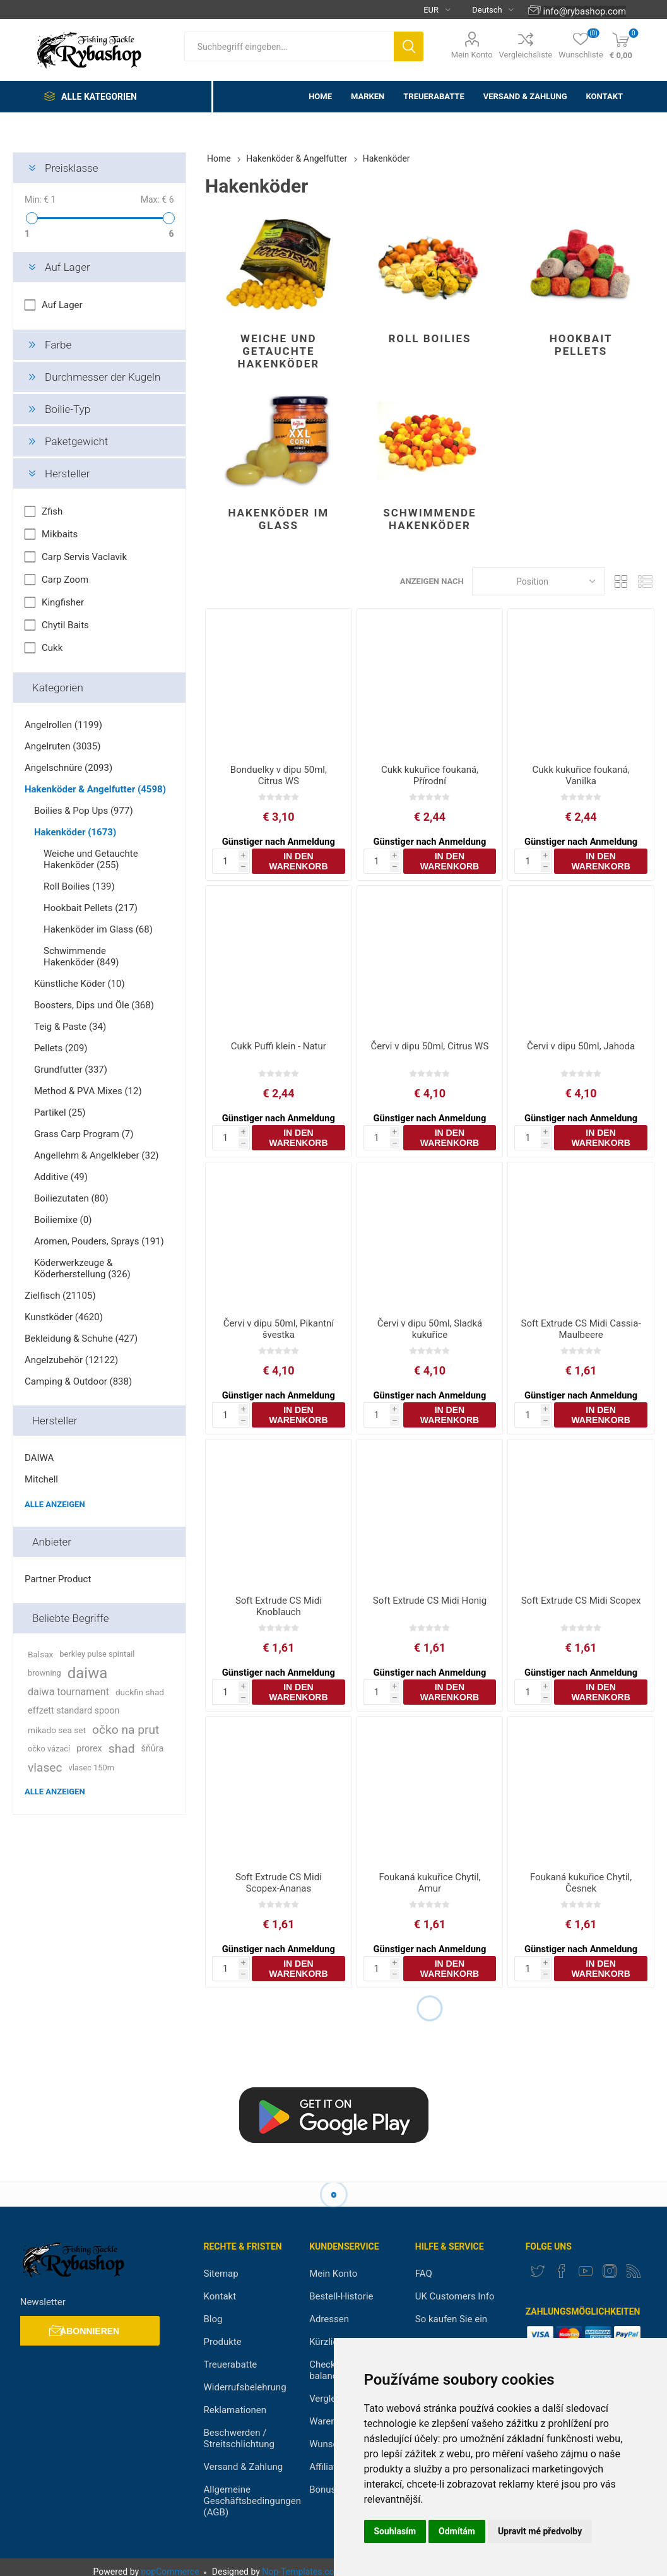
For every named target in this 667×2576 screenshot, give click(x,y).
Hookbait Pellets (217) (91, 908)
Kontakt (220, 2296)
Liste (644, 581)
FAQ (423, 2273)
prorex (89, 1748)
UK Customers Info (455, 2296)
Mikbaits (60, 534)
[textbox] (289, 46)
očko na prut (125, 1729)
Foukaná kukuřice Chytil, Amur (429, 1882)
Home (219, 158)
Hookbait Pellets (581, 344)
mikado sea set (57, 1730)
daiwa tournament (68, 1692)
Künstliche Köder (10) (79, 983)
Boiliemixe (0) (62, 1219)
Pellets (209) (61, 1048)
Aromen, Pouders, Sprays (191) (99, 1241)
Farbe (58, 344)
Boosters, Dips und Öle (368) (94, 1005)
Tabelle (620, 581)
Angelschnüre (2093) (68, 767)
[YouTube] (586, 2271)
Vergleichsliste (526, 54)
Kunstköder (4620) (64, 1317)
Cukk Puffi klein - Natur (278, 1046)
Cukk (52, 647)
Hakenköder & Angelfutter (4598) (95, 789)
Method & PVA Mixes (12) (88, 1091)
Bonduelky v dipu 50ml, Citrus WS (278, 775)
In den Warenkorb (298, 861)
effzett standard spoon (73, 1710)
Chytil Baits (65, 625)
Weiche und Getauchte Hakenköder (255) (91, 859)
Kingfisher (63, 602)
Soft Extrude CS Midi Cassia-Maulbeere (581, 1329)
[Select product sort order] (538, 581)
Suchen (408, 46)
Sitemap (221, 2273)
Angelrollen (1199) (63, 724)
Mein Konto (472, 54)
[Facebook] (562, 2271)
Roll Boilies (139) (79, 886)
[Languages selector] (488, 9)
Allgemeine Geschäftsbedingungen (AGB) (252, 2501)
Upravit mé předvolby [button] (540, 2531)
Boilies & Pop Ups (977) (83, 810)
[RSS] (633, 2271)
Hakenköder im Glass (278, 519)
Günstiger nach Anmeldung (278, 841)
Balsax (40, 1654)
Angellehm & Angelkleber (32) (96, 1155)
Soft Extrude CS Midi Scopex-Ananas (278, 1882)
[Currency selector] (432, 9)
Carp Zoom (65, 579)
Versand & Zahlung (243, 2466)
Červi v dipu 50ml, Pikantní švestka (278, 1329)
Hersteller (67, 473)
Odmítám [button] (457, 2531)
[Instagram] (609, 2271)
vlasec (45, 1767)
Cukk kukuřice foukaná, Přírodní (429, 775)
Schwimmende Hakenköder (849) (81, 956)
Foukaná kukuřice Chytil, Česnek (581, 1882)
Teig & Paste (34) (70, 1026)
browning (44, 1673)
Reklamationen (235, 2410)
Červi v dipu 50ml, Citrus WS (430, 1046)
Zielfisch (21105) (60, 1295)
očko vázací (49, 1748)
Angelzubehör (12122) (71, 1360)
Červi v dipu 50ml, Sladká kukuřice (429, 1329)
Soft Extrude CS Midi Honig (430, 1600)
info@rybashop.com (584, 11)
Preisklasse (71, 168)
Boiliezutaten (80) (71, 1198)
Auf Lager (67, 267)
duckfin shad (139, 1692)
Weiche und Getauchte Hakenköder (279, 351)
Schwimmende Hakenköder (429, 519)
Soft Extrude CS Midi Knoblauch (278, 1606)
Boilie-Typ (67, 409)
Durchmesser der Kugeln (102, 377)
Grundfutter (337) (70, 1069)
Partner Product (58, 1579)
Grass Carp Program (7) (84, 1134)
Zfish (52, 511)
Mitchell (41, 1479)
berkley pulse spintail (96, 1654)
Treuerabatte (230, 2364)
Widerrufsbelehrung (245, 2387)
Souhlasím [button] (395, 2531)
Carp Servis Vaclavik (84, 557)
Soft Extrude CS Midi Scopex (581, 1600)
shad (122, 1748)
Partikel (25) (60, 1112)
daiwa (88, 1673)
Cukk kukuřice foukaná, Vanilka (581, 775)
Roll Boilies (429, 338)
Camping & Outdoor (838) (78, 1381)
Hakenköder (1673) (75, 832)
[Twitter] (538, 2271)
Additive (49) (61, 1177)
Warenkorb (332, 2421)
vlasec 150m (91, 1767)
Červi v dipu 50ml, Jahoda (581, 1046)
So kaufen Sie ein (451, 2319)
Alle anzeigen (55, 1504)
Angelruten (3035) (62, 746)
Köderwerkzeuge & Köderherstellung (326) (82, 1268)
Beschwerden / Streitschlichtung (239, 2438)
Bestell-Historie (341, 2296)
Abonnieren (89, 2331)
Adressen (329, 2319)
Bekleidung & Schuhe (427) (81, 1338)
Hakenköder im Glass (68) (98, 929)
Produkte (223, 2341)
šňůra (152, 1748)
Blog (213, 2319)
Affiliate (325, 2466)
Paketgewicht (76, 441)
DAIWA (39, 1458)
